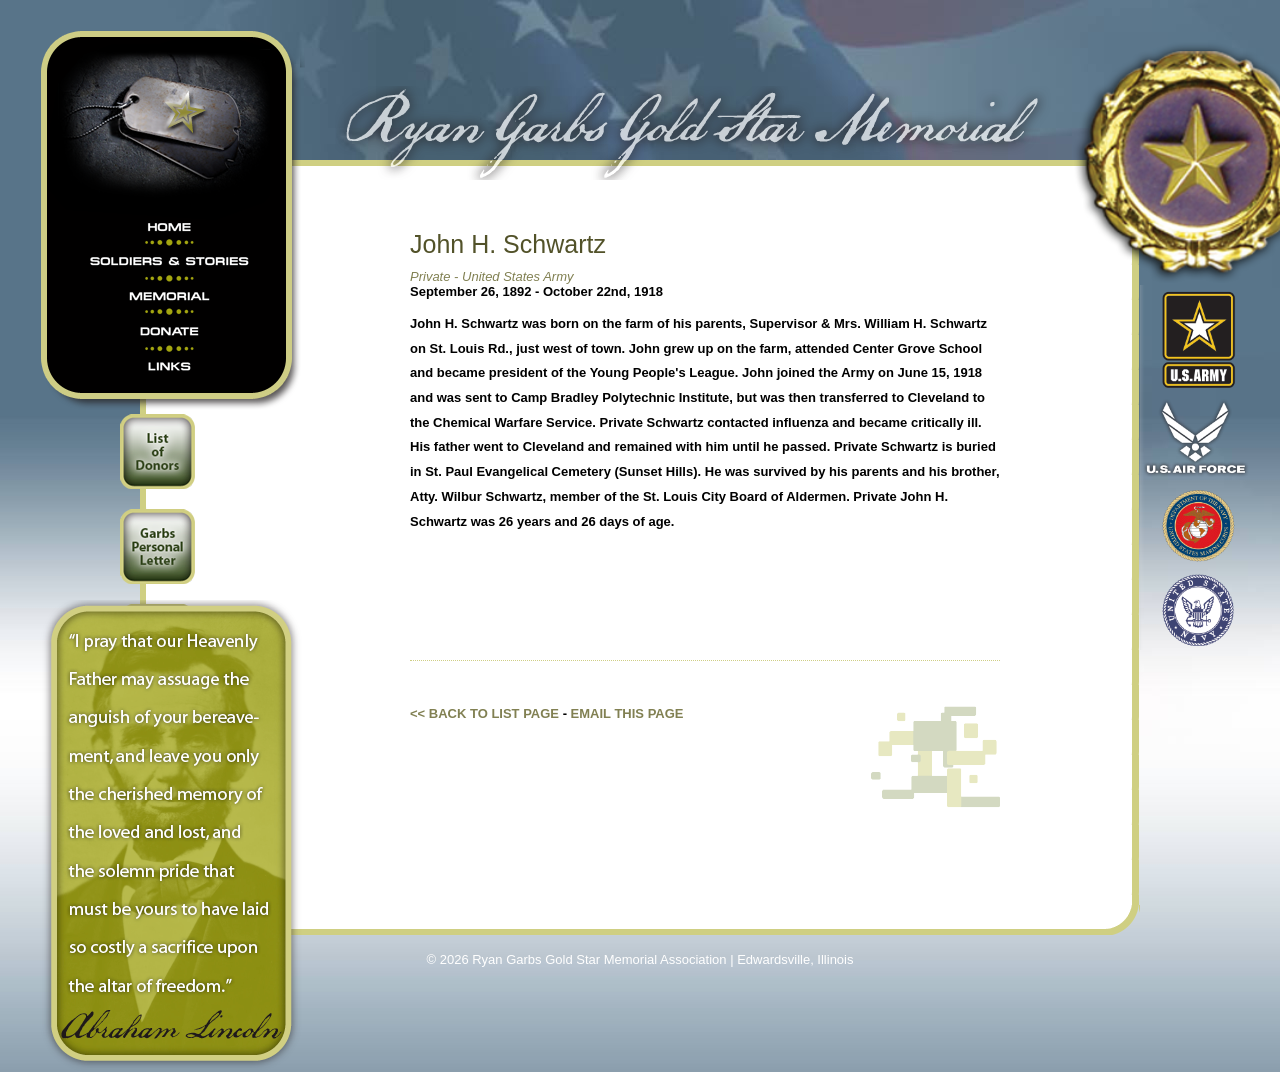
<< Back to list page (484, 713)
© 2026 (450, 959)
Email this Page (627, 713)
